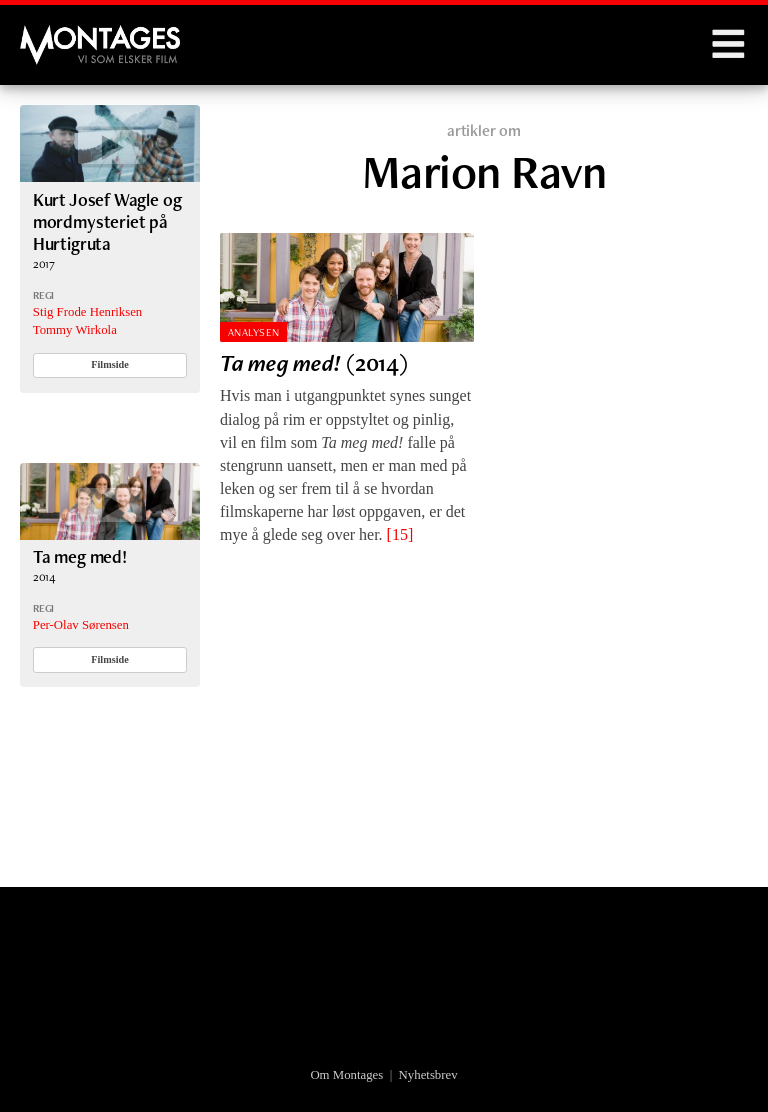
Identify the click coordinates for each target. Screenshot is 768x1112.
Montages (53, 35)
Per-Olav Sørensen (81, 625)
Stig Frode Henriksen (87, 312)
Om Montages (346, 1075)
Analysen (254, 332)
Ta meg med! (80, 556)
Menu (728, 45)
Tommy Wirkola (75, 330)
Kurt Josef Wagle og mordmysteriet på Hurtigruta (107, 222)
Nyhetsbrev (428, 1075)
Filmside (110, 364)
